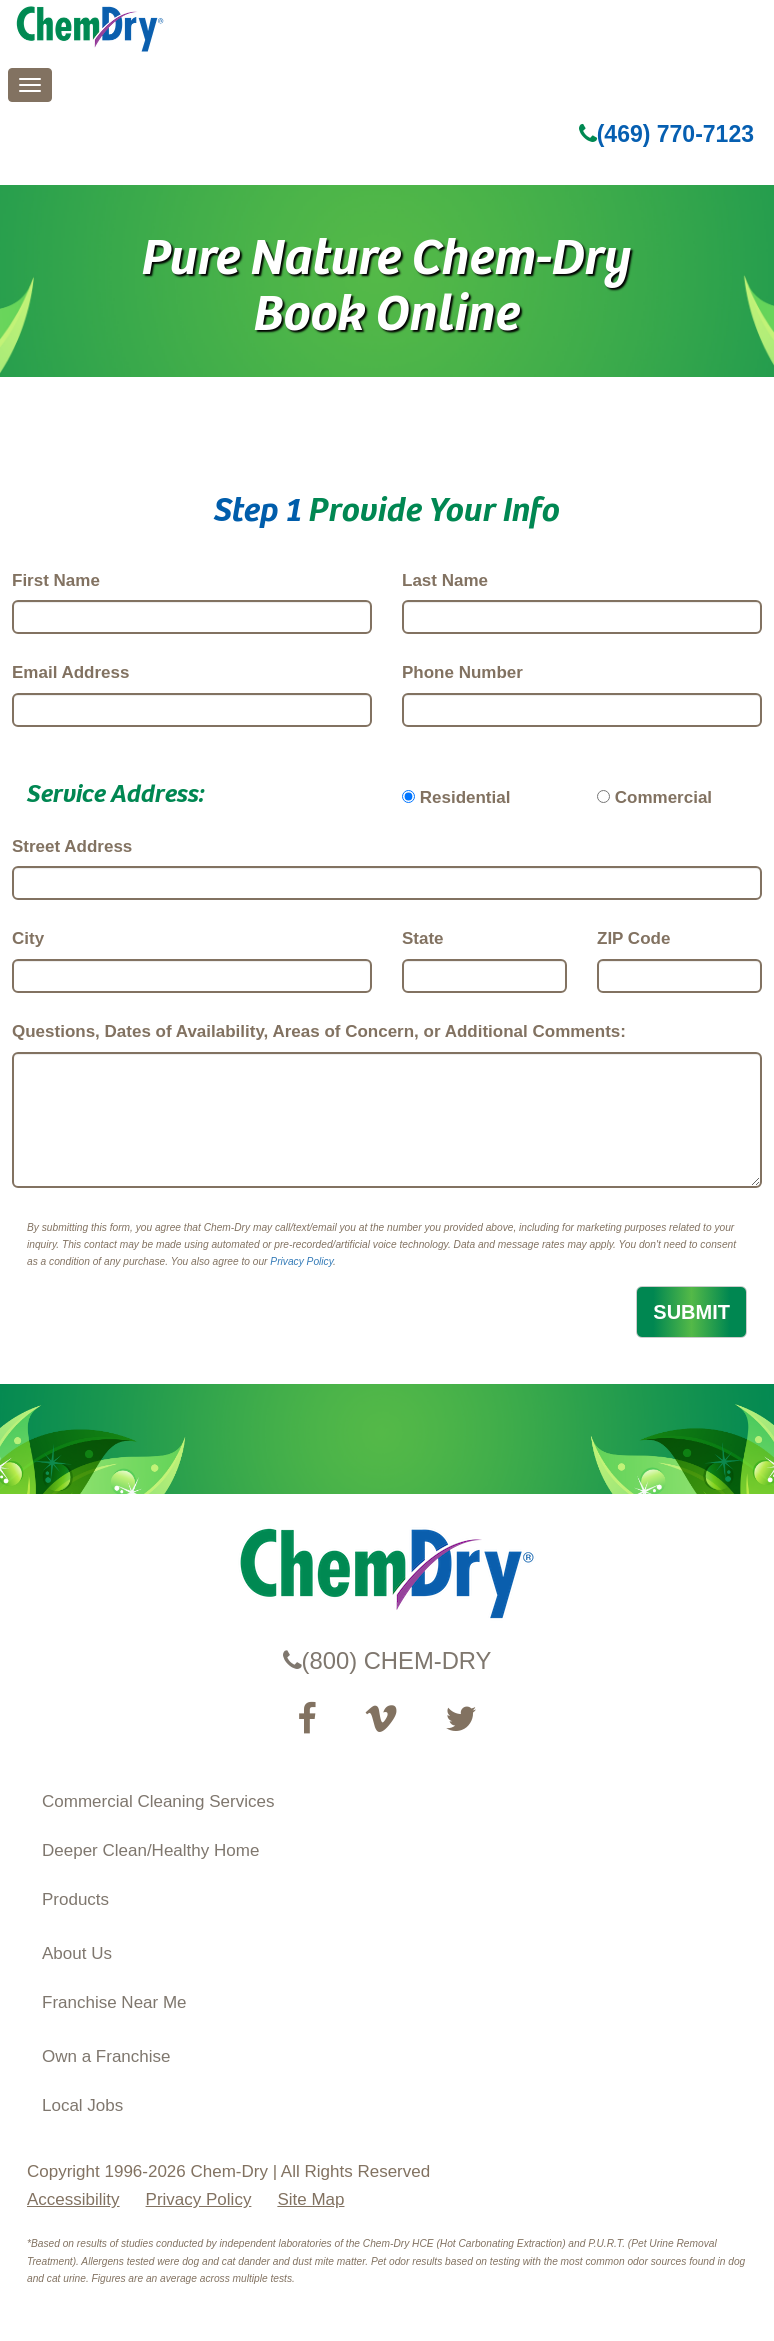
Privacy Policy (301, 1261)
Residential (465, 797)
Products (75, 1899)
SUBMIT (691, 1312)
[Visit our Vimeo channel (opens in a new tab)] (381, 1719)
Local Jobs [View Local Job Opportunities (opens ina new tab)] (82, 2105)
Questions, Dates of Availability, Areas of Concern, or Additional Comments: (319, 1031)
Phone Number (462, 672)
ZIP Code (633, 938)
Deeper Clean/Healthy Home (150, 1850)
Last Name (445, 580)
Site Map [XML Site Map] (310, 2199)
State (423, 938)
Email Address (70, 672)
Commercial (663, 797)
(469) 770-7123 (666, 134)
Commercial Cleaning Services (158, 1801)
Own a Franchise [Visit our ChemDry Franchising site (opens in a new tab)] (106, 2056)
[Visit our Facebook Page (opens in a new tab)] (306, 1719)
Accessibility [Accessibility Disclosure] (73, 2199)
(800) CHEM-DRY (387, 1660)
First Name (56, 580)
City (28, 938)
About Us (77, 1953)
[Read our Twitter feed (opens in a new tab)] (461, 1719)
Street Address (72, 846)
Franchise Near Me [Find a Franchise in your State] (114, 2002)
